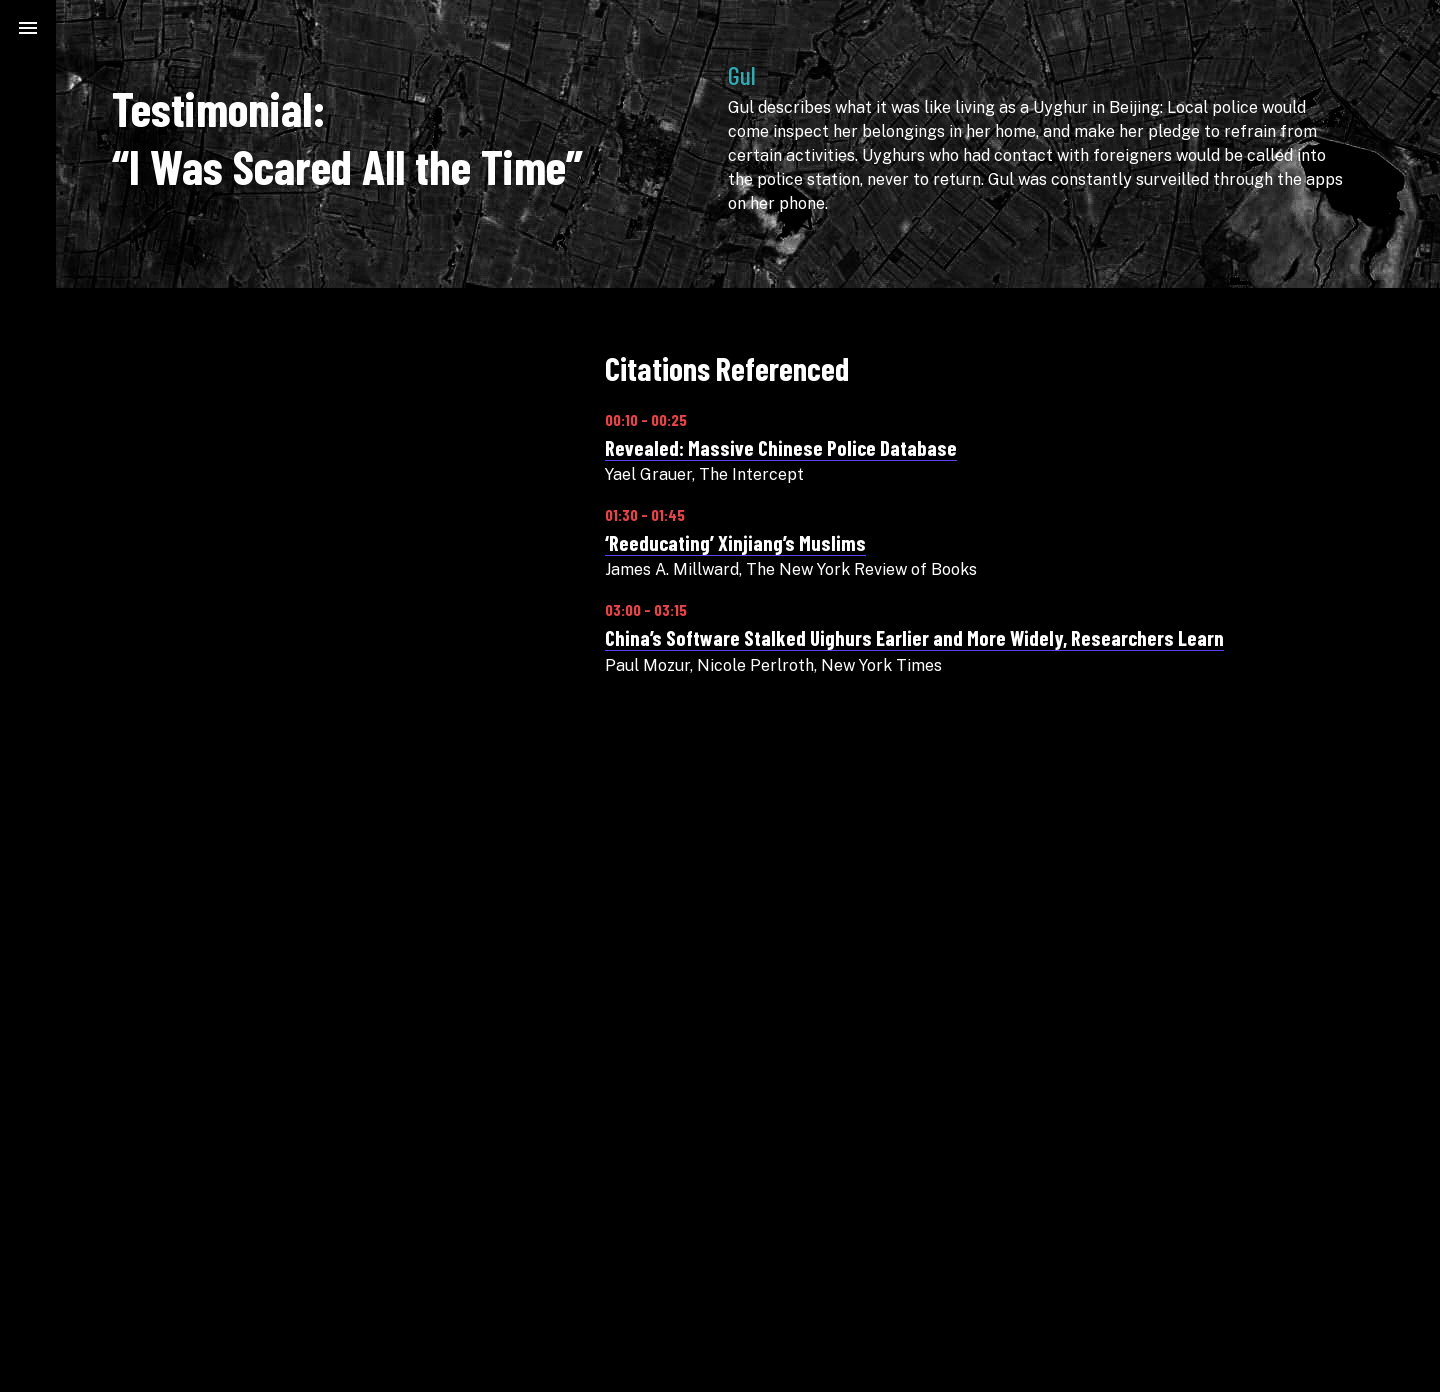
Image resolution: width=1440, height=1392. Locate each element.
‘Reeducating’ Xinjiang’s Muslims (735, 542)
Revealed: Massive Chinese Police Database (781, 447)
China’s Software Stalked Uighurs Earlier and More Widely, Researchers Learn (914, 637)
